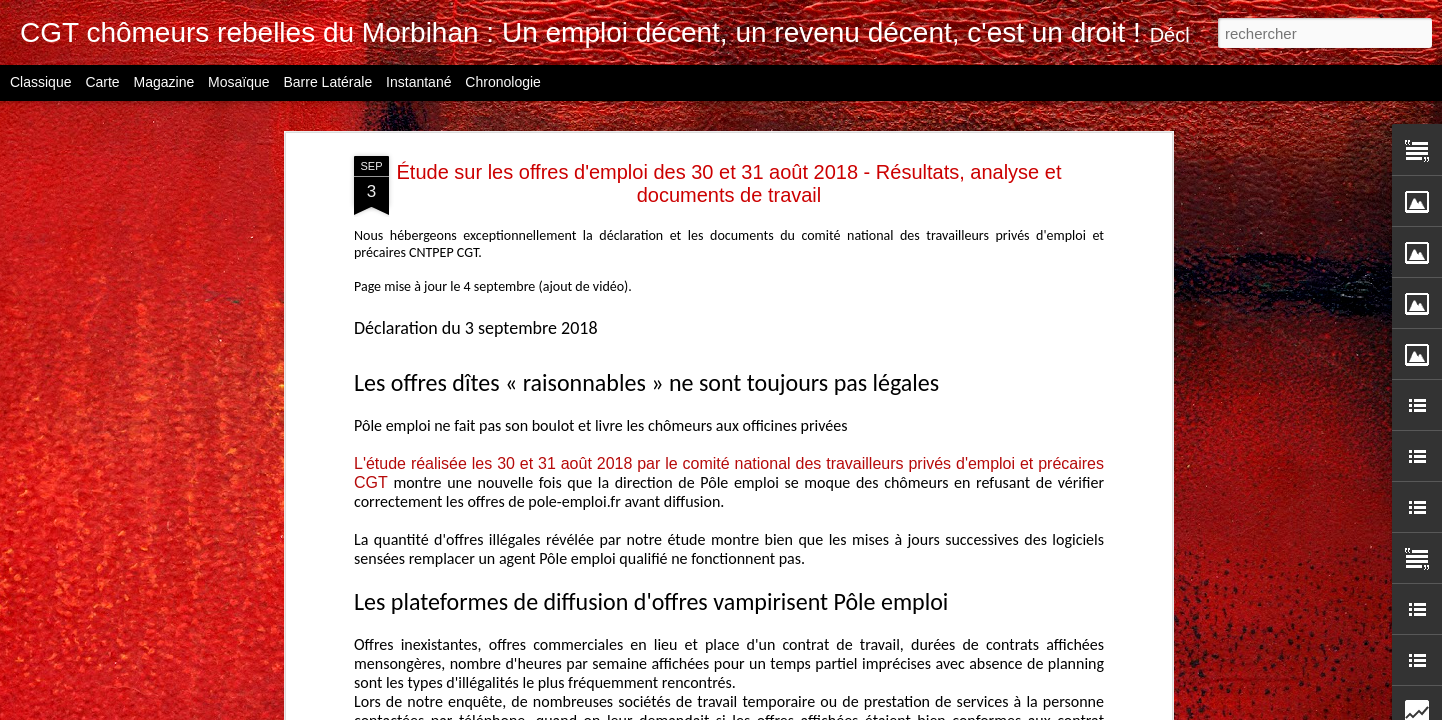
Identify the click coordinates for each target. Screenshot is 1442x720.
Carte (102, 82)
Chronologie (503, 82)
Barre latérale (327, 82)
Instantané (418, 82)
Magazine (164, 82)
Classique (40, 82)
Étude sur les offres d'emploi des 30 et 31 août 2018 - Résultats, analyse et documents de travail (729, 183)
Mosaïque (238, 82)
